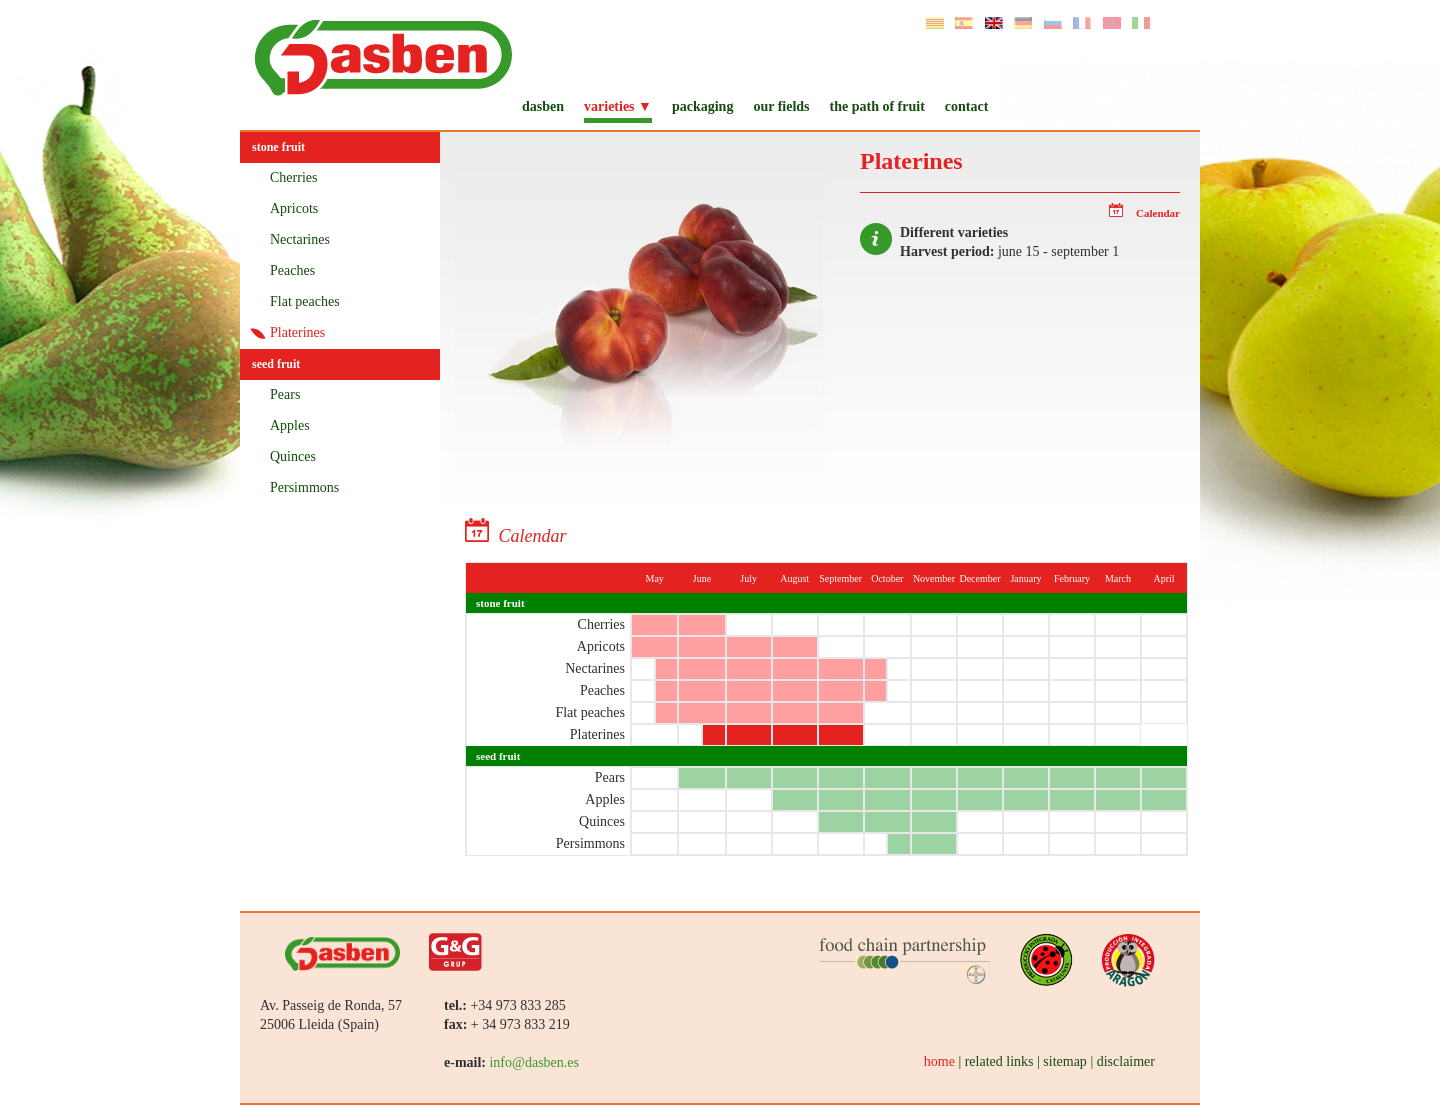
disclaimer (1126, 1061)
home (939, 1061)
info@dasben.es (533, 1062)
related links (999, 1061)
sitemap (1065, 1061)
